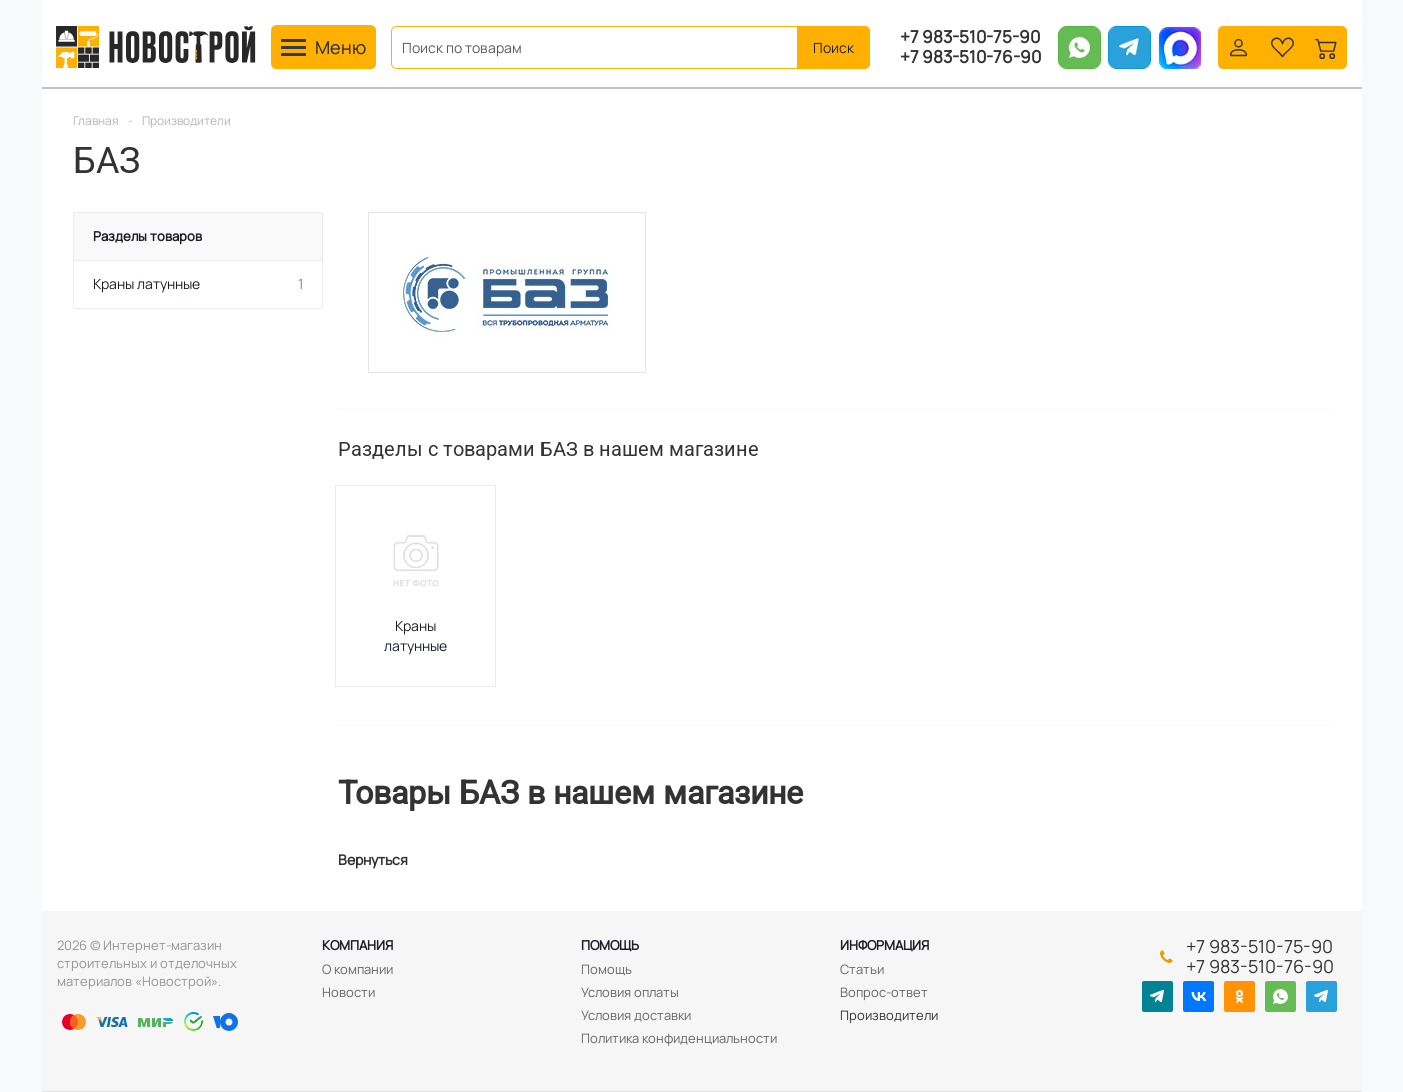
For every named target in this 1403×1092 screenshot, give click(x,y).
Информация (884, 945)
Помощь (610, 945)
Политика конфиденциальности (679, 1038)
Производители (889, 1015)
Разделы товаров (147, 236)
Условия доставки (636, 1015)
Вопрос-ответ (884, 992)
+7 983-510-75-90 (970, 37)
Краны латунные (415, 635)
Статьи (862, 969)
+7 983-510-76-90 (970, 57)
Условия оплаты (630, 992)
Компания (357, 945)
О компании (357, 969)
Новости (348, 992)
